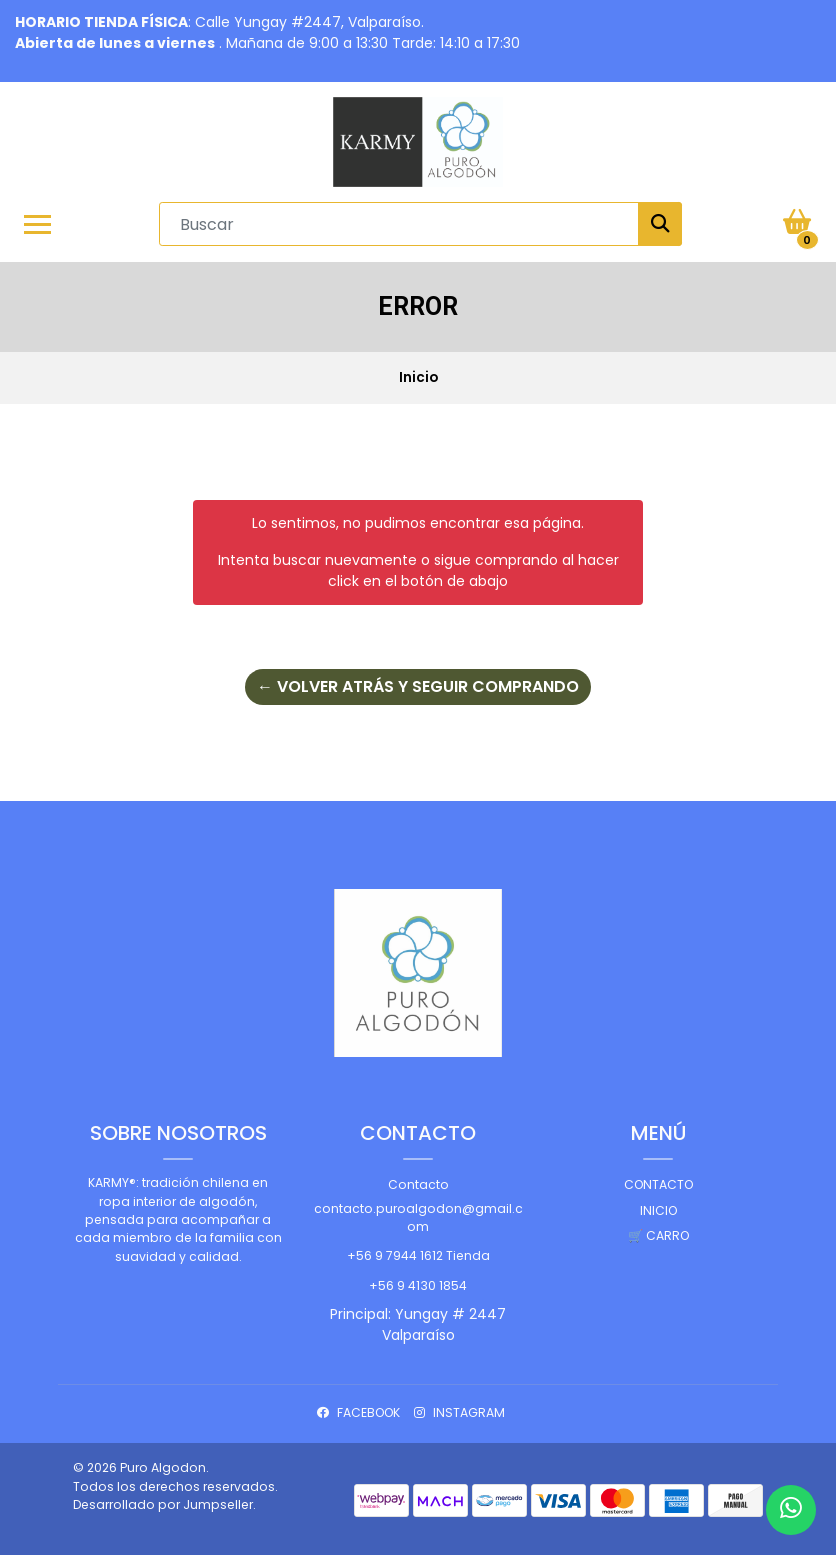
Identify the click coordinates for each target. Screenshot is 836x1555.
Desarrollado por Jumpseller (163, 1504)
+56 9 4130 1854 (418, 1285)
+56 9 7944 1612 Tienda (418, 1255)
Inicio (658, 1210)
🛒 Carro (658, 1235)
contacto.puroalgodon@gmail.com (418, 1217)
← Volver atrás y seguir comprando (418, 686)
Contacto (418, 1184)
